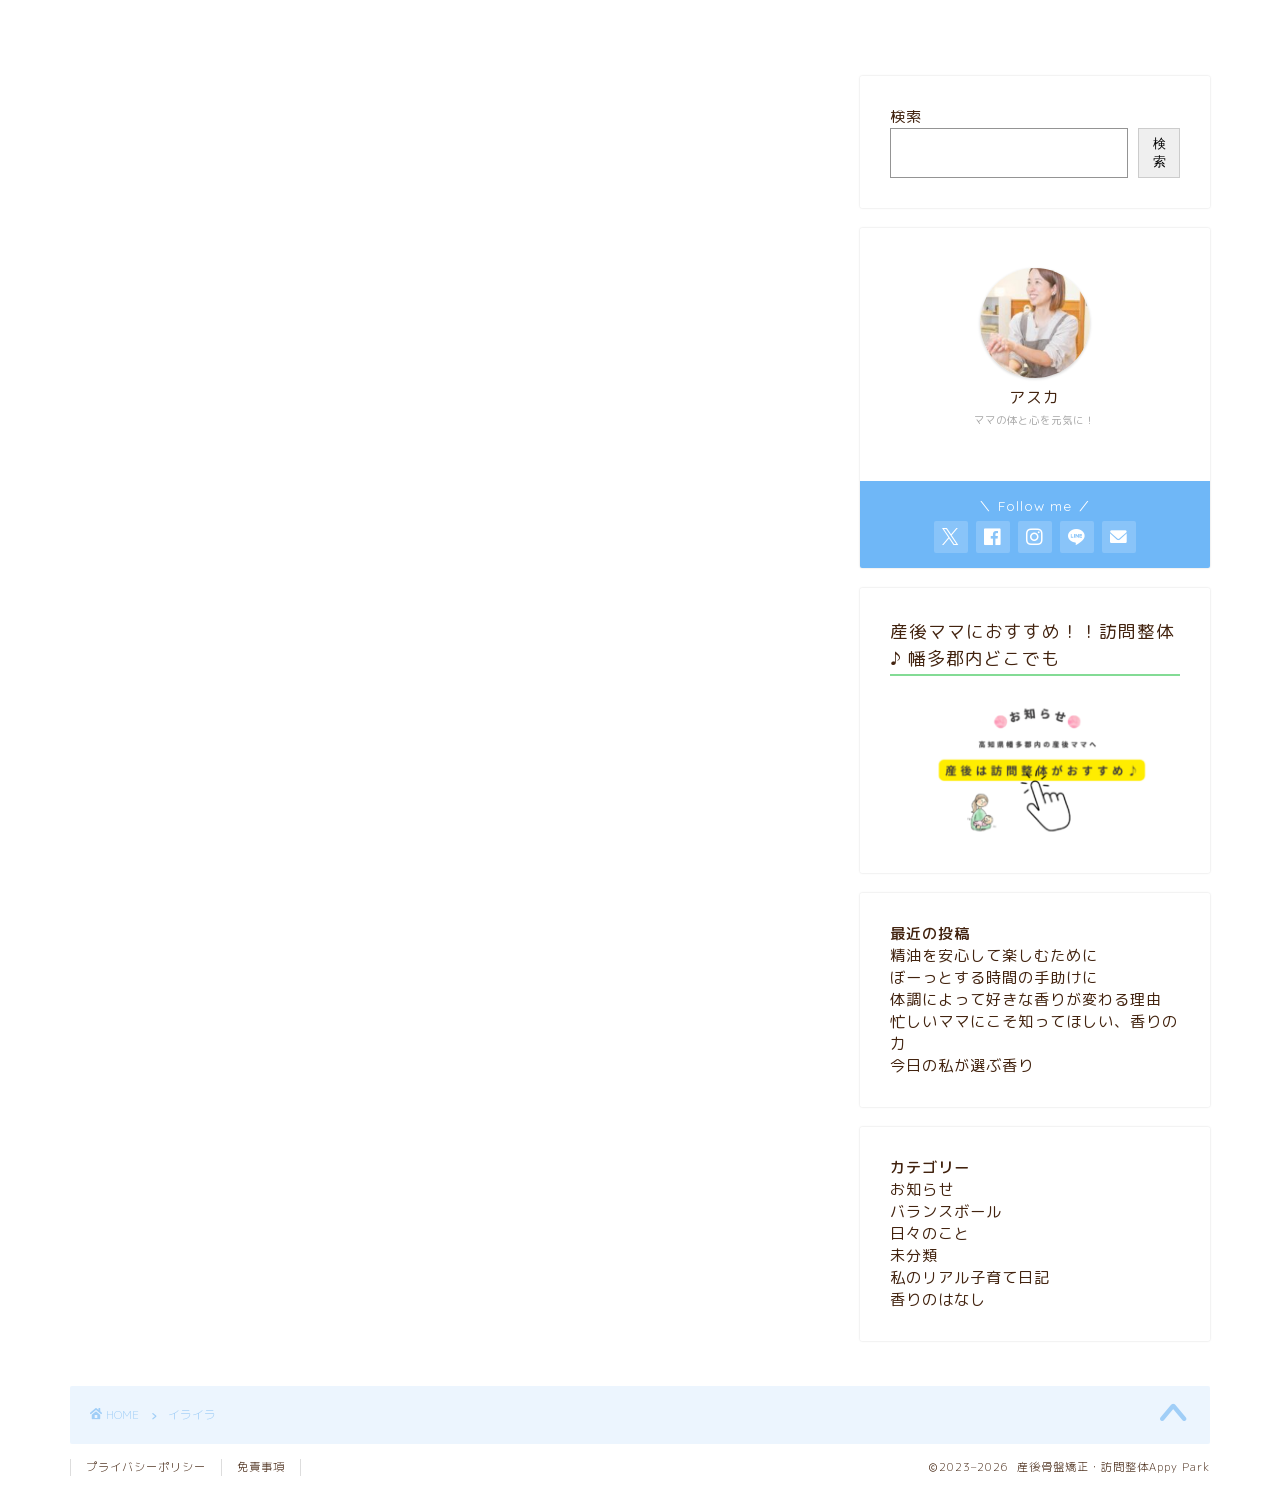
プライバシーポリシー (146, 1467)
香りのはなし (938, 1299)
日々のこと (930, 1233)
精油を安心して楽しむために (994, 955)
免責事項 (261, 1467)
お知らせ (922, 1189)
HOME (538, 24)
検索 (906, 116)
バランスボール (946, 1211)
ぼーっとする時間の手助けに (994, 977)
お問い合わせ (723, 24)
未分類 (914, 1255)
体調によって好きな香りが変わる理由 (1026, 999)
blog (620, 24)
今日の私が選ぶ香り (962, 1065)
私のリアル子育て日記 (970, 1277)
